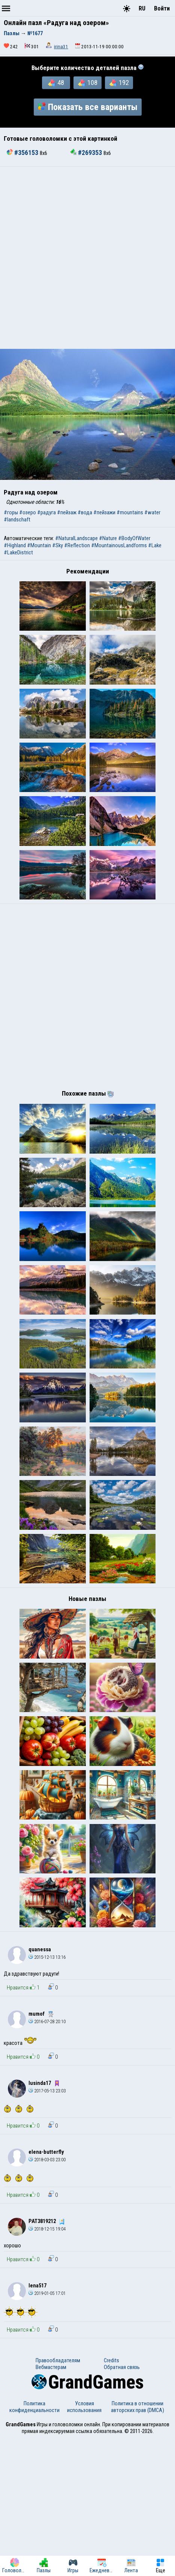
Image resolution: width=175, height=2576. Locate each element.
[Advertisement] (87, 257)
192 (119, 83)
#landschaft (17, 519)
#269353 (86, 152)
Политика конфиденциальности (34, 2544)
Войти (162, 8)
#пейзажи (104, 512)
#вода (85, 512)
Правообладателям (58, 2498)
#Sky (57, 545)
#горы (11, 512)
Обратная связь (122, 2505)
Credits (111, 2498)
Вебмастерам (51, 2505)
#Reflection (77, 545)
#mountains (130, 512)
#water (152, 512)
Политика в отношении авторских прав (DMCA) (137, 2544)
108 (87, 83)
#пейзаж (66, 512)
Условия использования (84, 2544)
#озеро (27, 512)
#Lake (155, 545)
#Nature (108, 538)
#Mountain (39, 545)
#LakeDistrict (18, 552)
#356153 (23, 152)
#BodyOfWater (134, 538)
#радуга (46, 512)
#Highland (15, 545)
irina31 (61, 46)
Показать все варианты (88, 107)
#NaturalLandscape (76, 538)
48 (56, 83)
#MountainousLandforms (119, 545)
